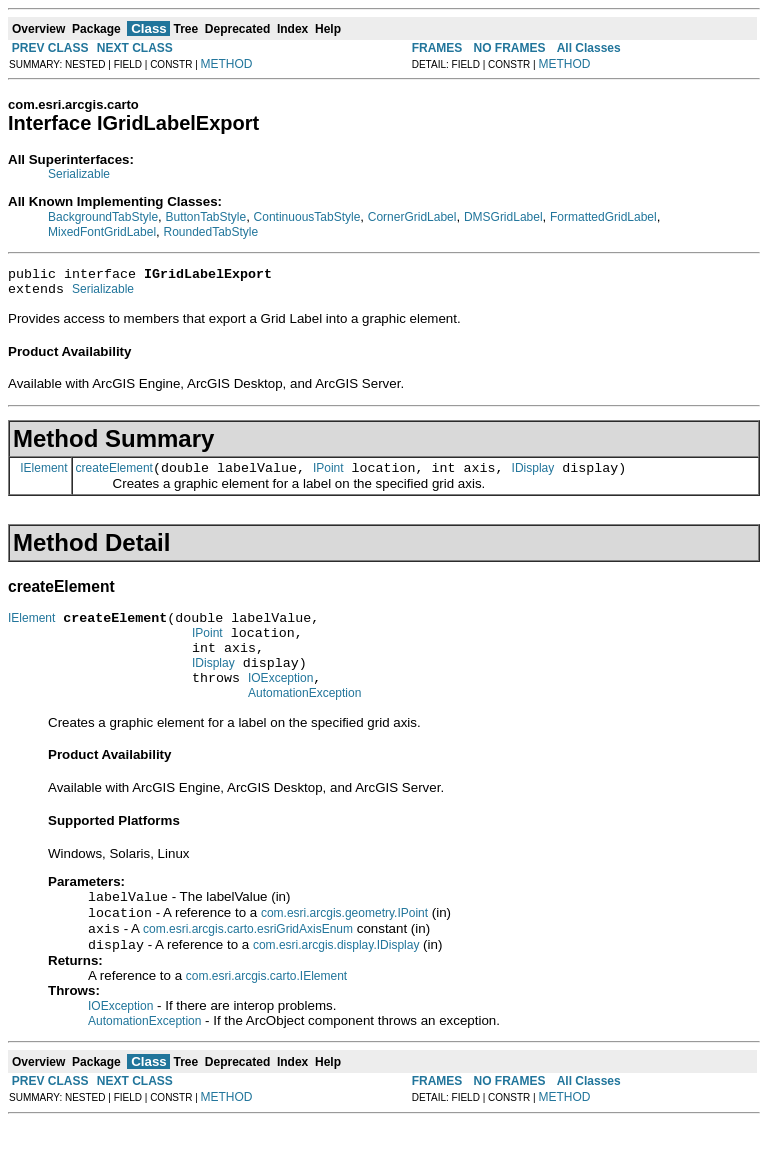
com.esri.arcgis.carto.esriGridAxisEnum (248, 962)
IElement (43, 476)
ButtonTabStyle (205, 217)
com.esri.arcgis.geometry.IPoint (344, 944)
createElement (114, 477)
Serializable (79, 174)
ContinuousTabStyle (307, 217)
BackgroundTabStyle (103, 217)
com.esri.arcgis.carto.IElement (266, 1011)
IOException (280, 702)
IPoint (328, 477)
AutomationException (304, 720)
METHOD (227, 64)
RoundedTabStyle (210, 232)
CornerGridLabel (412, 217)
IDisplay (533, 477)
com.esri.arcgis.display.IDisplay (336, 980)
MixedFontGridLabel (102, 232)
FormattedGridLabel (603, 217)
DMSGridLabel (503, 217)
